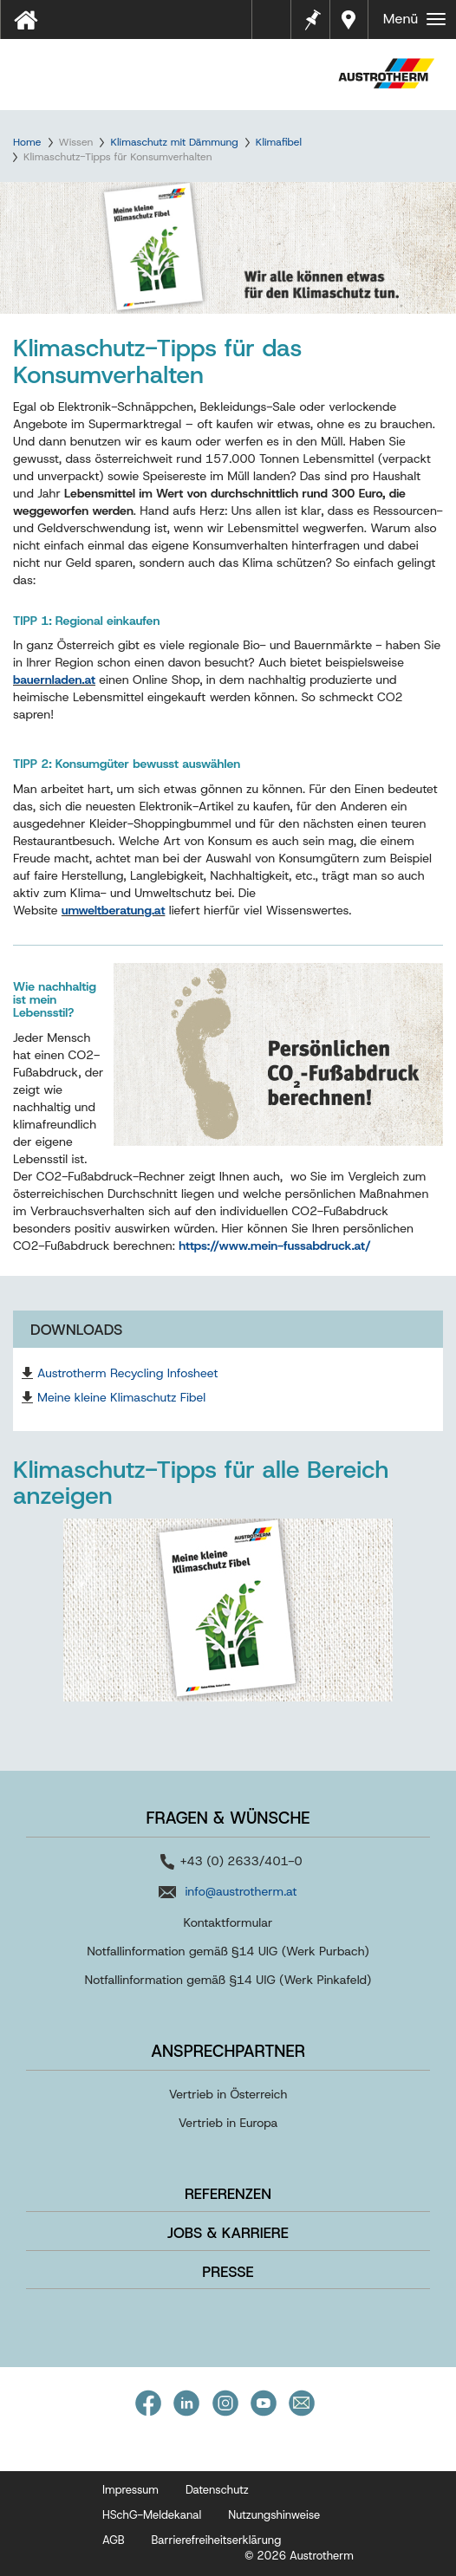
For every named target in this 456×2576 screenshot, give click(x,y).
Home (27, 142)
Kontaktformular (228, 1922)
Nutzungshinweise (274, 2515)
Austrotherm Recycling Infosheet (127, 1373)
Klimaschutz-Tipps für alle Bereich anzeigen (200, 1483)
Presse (227, 2271)
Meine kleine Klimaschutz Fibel (121, 1397)
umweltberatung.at (114, 910)
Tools (278, 25)
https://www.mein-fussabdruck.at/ (274, 1245)
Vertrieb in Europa (228, 2122)
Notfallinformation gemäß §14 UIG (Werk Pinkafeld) (228, 1979)
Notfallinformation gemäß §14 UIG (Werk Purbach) (228, 1951)
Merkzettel (311, 18)
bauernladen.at (54, 679)
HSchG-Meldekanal (151, 2515)
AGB (113, 2540)
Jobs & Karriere (228, 2232)
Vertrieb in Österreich (228, 2094)
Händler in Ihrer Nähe (351, 19)
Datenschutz (217, 2489)
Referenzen (228, 2193)
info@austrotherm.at (240, 1891)
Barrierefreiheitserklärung (217, 2540)
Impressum (130, 2489)
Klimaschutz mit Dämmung (174, 142)
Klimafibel (279, 142)
